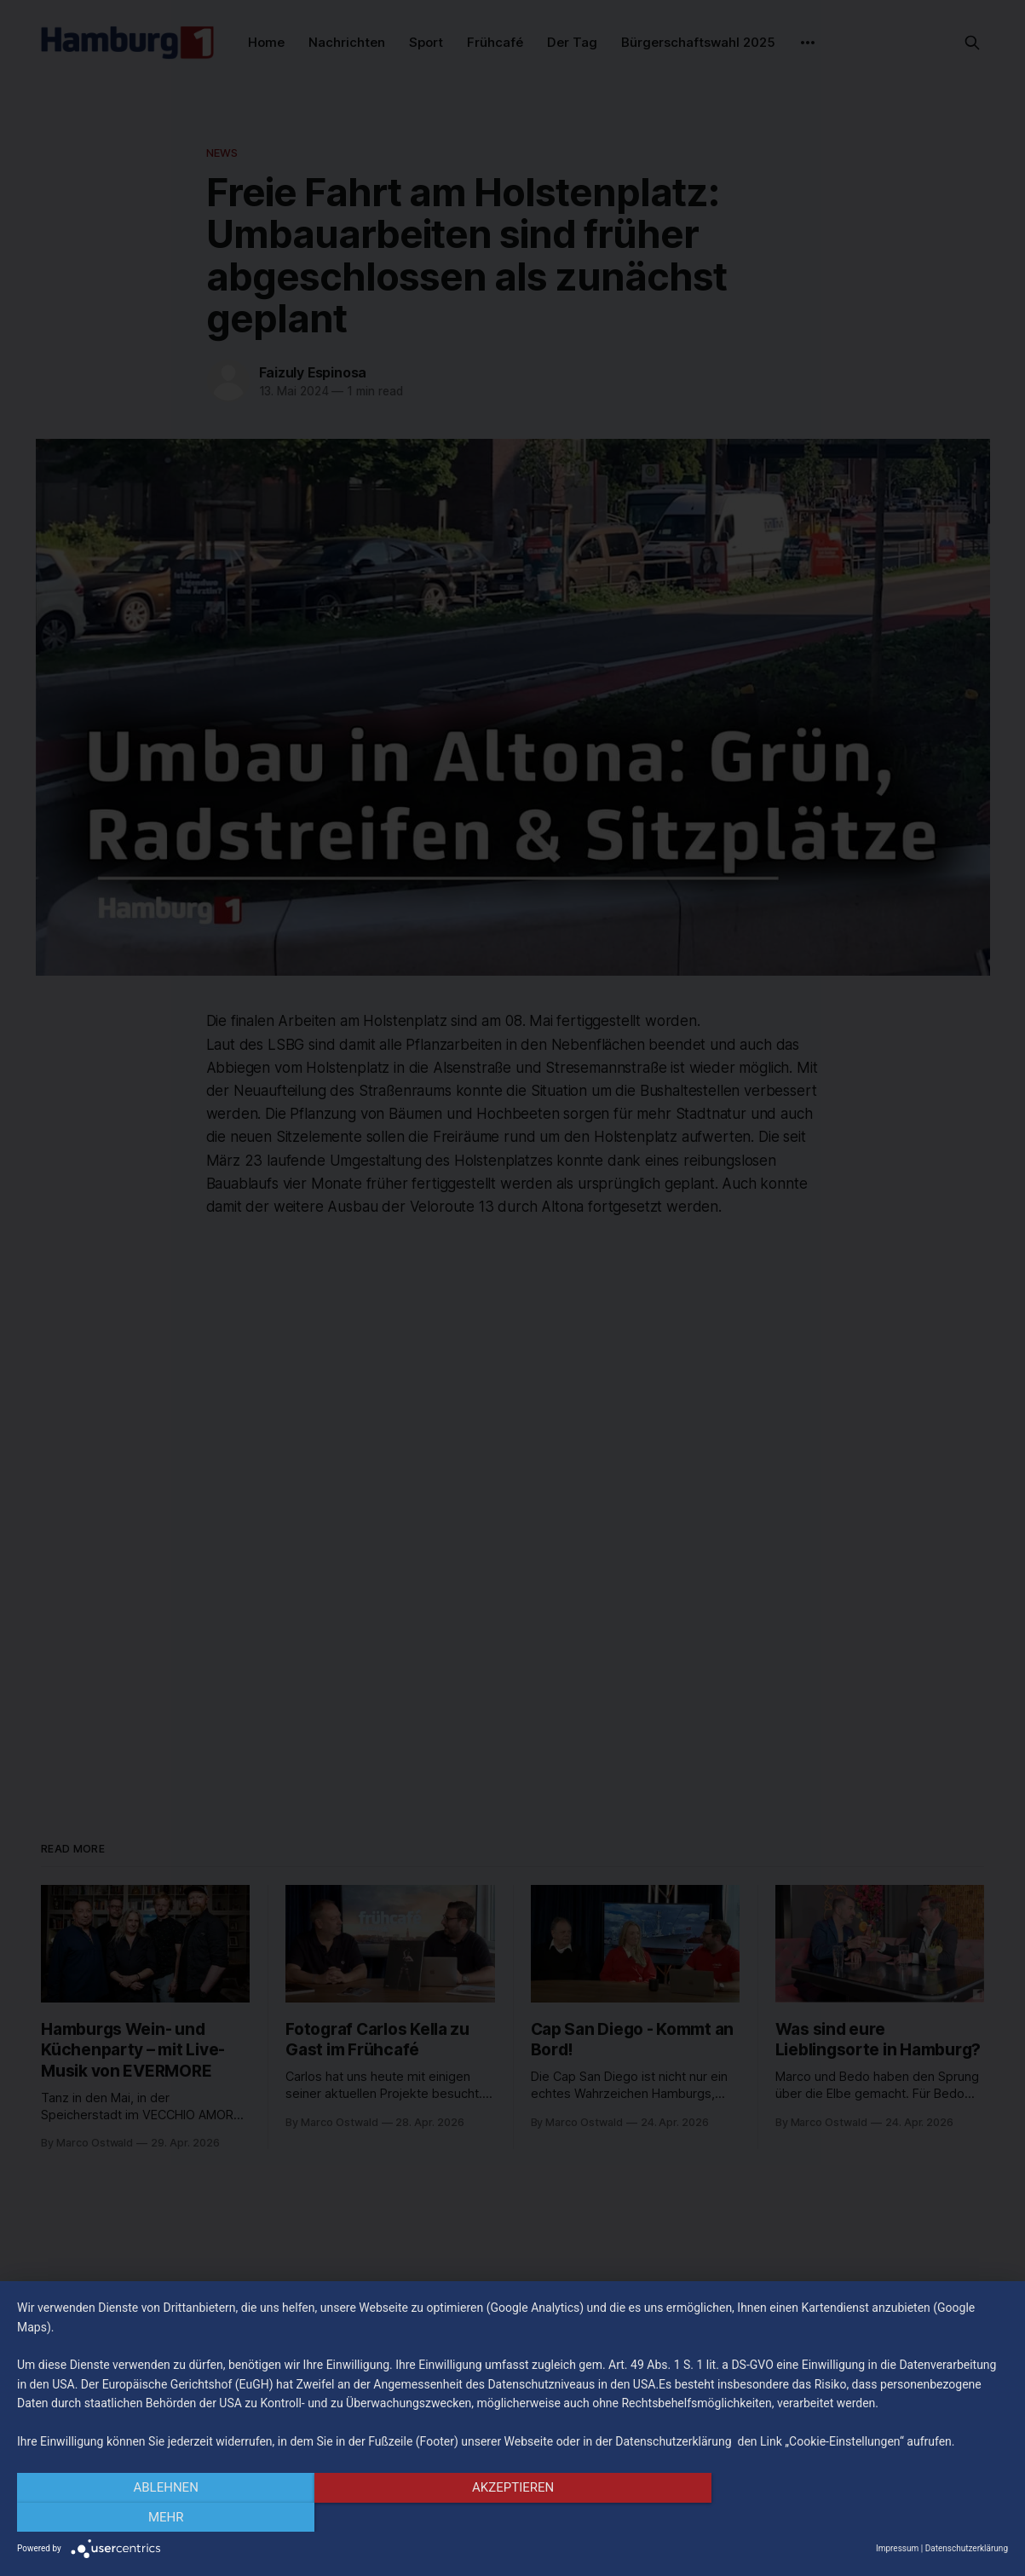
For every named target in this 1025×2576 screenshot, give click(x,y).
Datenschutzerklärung (966, 2548)
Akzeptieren (512, 2517)
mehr (860, 2517)
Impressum (897, 2548)
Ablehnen (165, 2517)
